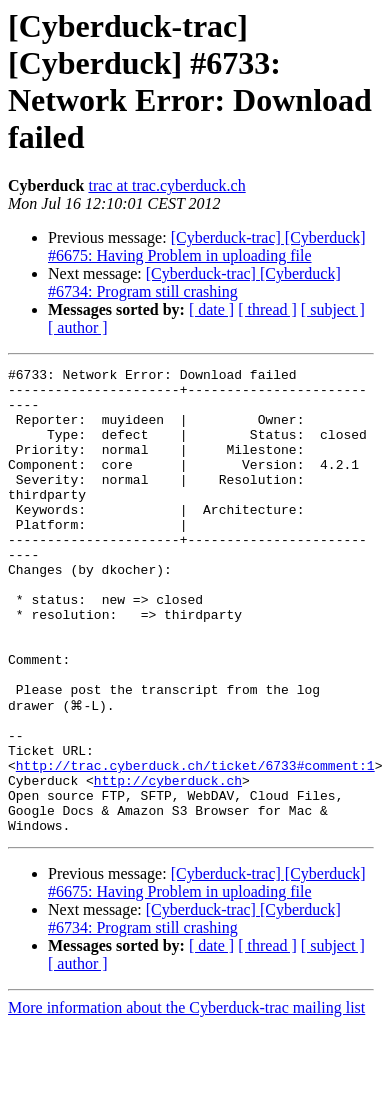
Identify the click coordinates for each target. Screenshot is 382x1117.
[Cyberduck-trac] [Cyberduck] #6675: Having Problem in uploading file (207, 246)
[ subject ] (333, 309)
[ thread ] (267, 309)
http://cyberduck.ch (168, 863)
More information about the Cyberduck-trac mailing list (186, 1099)
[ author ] (78, 327)
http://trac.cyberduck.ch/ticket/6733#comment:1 (195, 845)
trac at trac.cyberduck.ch (166, 185)
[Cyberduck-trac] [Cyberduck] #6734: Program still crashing (194, 282)
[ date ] (211, 309)
